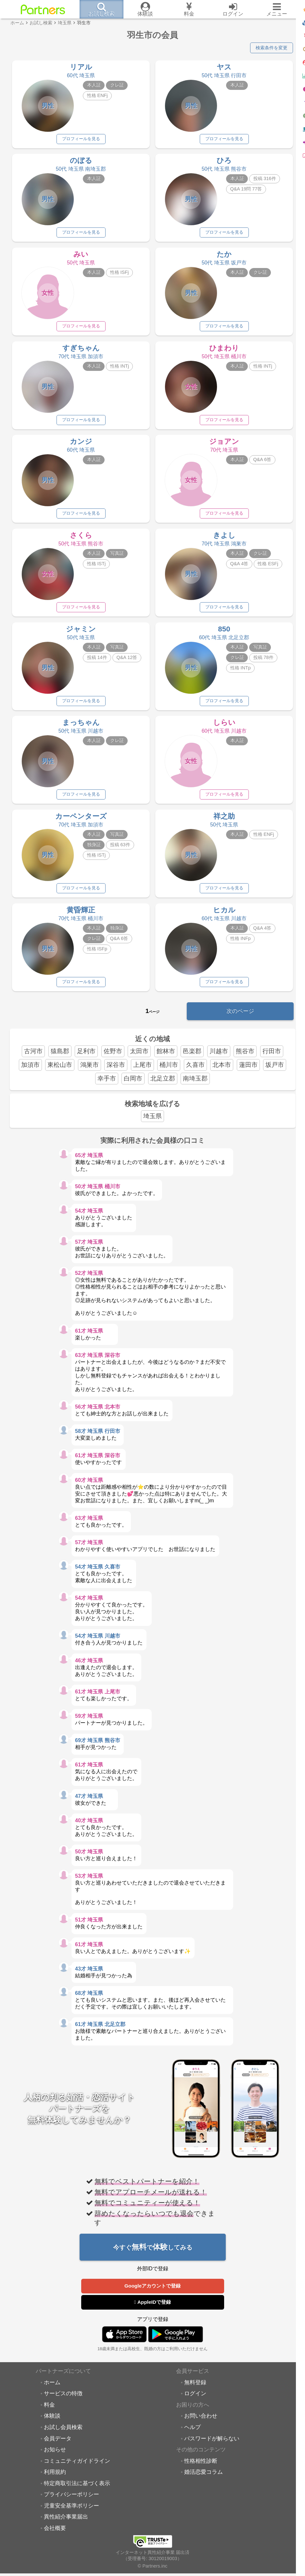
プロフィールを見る (80, 139)
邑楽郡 (192, 1059)
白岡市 (133, 1087)
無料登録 (195, 2392)
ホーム (52, 2392)
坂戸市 (274, 1073)
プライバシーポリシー (71, 2504)
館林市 (166, 1059)
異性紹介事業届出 (66, 2526)
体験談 (52, 2426)
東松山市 (59, 1073)
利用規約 (55, 2482)
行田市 (271, 1059)
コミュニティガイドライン (77, 2471)
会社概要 (55, 2538)
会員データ (57, 2448)
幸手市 (106, 1087)
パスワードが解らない (211, 2448)
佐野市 (113, 1059)
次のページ (240, 1019)
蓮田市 (248, 1073)
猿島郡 (60, 1059)
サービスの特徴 (63, 2403)
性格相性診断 (200, 2471)
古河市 (33, 1059)
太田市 (139, 1059)
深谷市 (116, 1073)
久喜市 (195, 1073)
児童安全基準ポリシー (71, 2515)
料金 (49, 2414)
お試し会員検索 (63, 2437)
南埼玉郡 (195, 1087)
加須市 (30, 1073)
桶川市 (168, 1073)
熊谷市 (245, 1059)
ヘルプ (192, 2437)
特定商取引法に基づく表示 (77, 2493)
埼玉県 (152, 1124)
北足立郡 (162, 1087)
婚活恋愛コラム (203, 2482)
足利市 (86, 1059)
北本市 (221, 1073)
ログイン (195, 2403)
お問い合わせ (200, 2426)
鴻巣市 (89, 1073)
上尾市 (142, 1073)
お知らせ (55, 2459)
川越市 (219, 1059)
